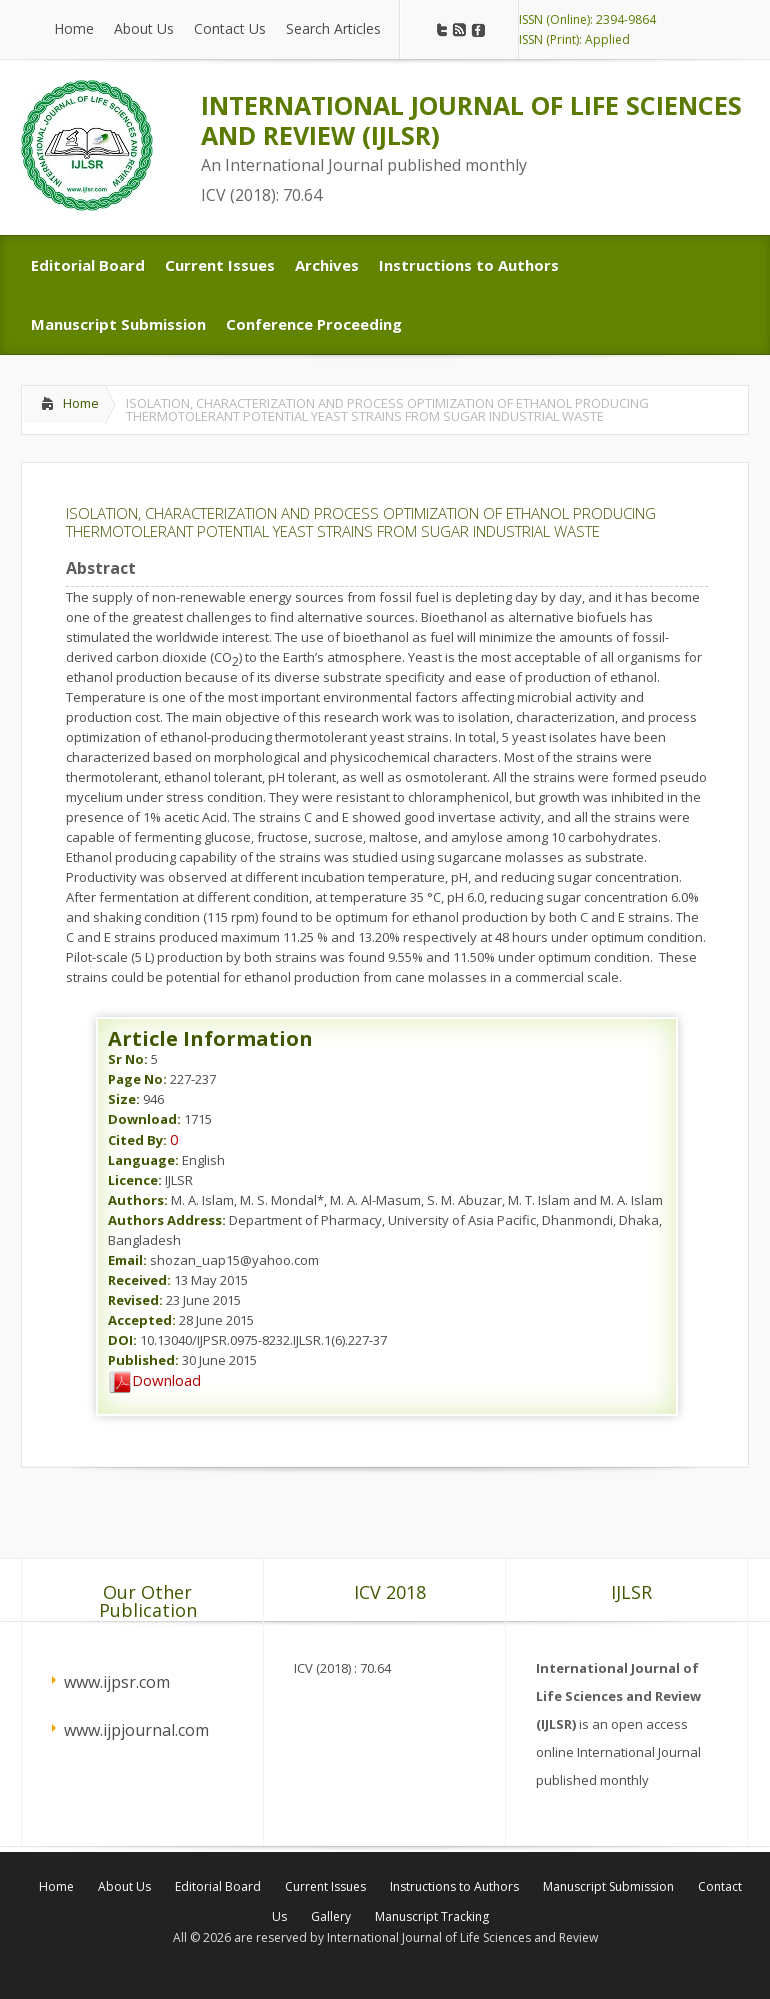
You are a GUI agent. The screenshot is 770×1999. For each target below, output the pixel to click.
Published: (143, 1360)
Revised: (135, 1300)
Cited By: (137, 1140)
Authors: (138, 1200)
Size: (124, 1099)
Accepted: (142, 1320)
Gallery (331, 1916)
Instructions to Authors (454, 1886)
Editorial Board (218, 1886)
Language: (143, 1160)
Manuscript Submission (608, 1886)
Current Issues (325, 1886)
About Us (124, 1886)
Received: (139, 1280)
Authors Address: (167, 1220)
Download (154, 1380)
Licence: (135, 1180)
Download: (144, 1119)
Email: (127, 1260)
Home (81, 403)
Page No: (137, 1079)
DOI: (122, 1340)
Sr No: (128, 1059)
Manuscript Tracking (432, 1916)
